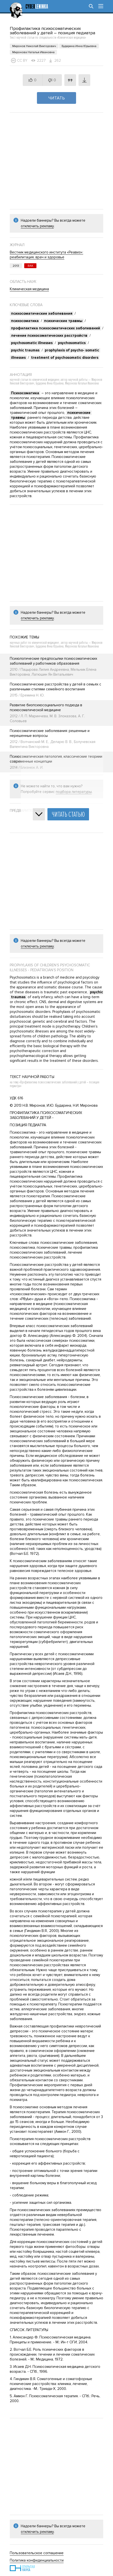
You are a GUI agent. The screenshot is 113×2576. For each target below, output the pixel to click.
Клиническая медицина (29, 289)
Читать (56, 98)
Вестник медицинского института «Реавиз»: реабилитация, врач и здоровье (46, 254)
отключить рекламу (37, 226)
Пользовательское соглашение (37, 2553)
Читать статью (68, 814)
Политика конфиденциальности (37, 2560)
